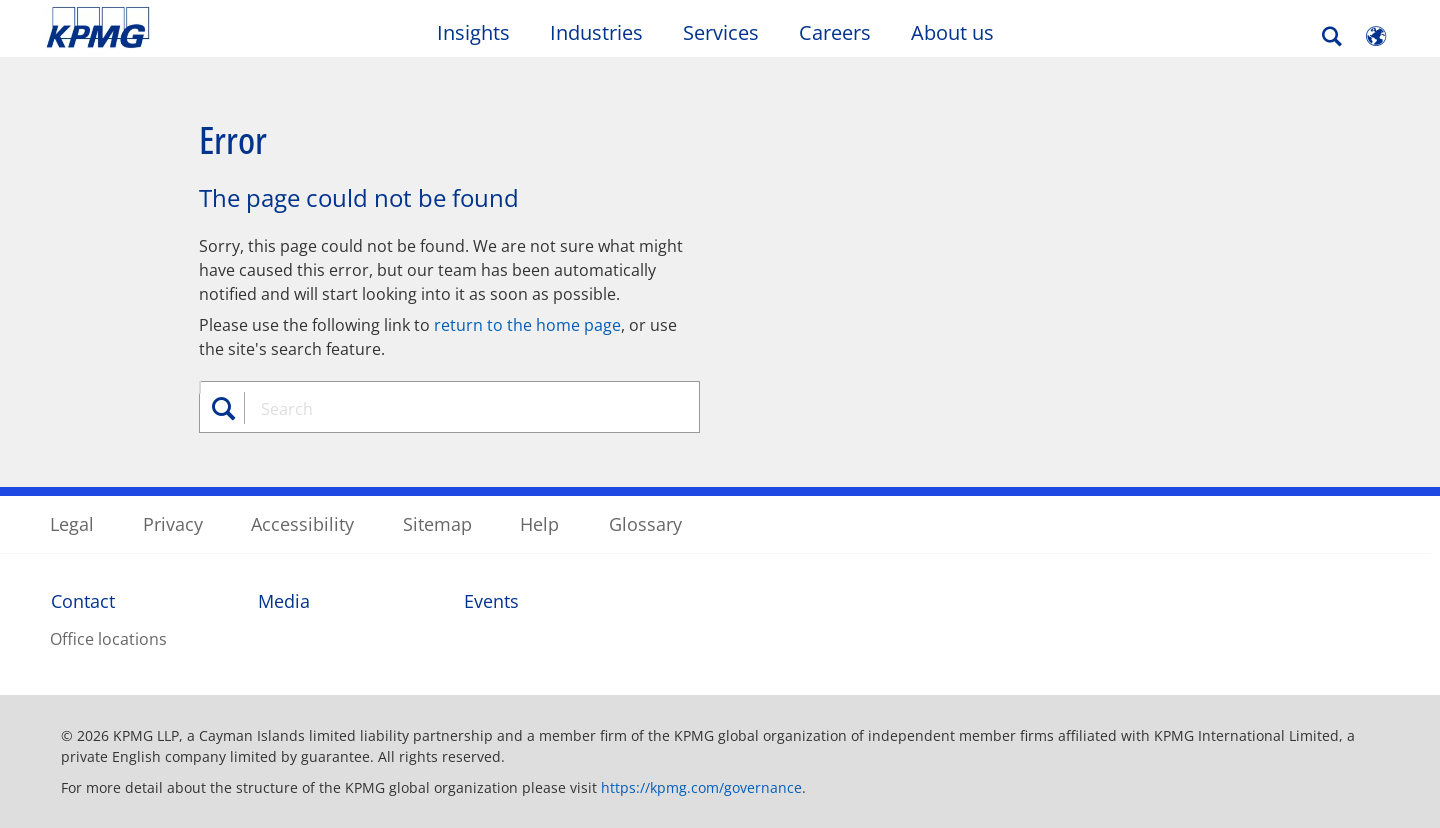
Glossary (645, 524)
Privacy (173, 524)
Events (491, 601)
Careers (835, 32)
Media (284, 601)
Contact (83, 601)
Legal (72, 524)
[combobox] (457, 409)
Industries (596, 32)
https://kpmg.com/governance (701, 787)
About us (952, 32)
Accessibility (302, 524)
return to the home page (527, 325)
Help (539, 524)
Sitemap (437, 524)
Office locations (108, 639)
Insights (473, 32)
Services (721, 32)
